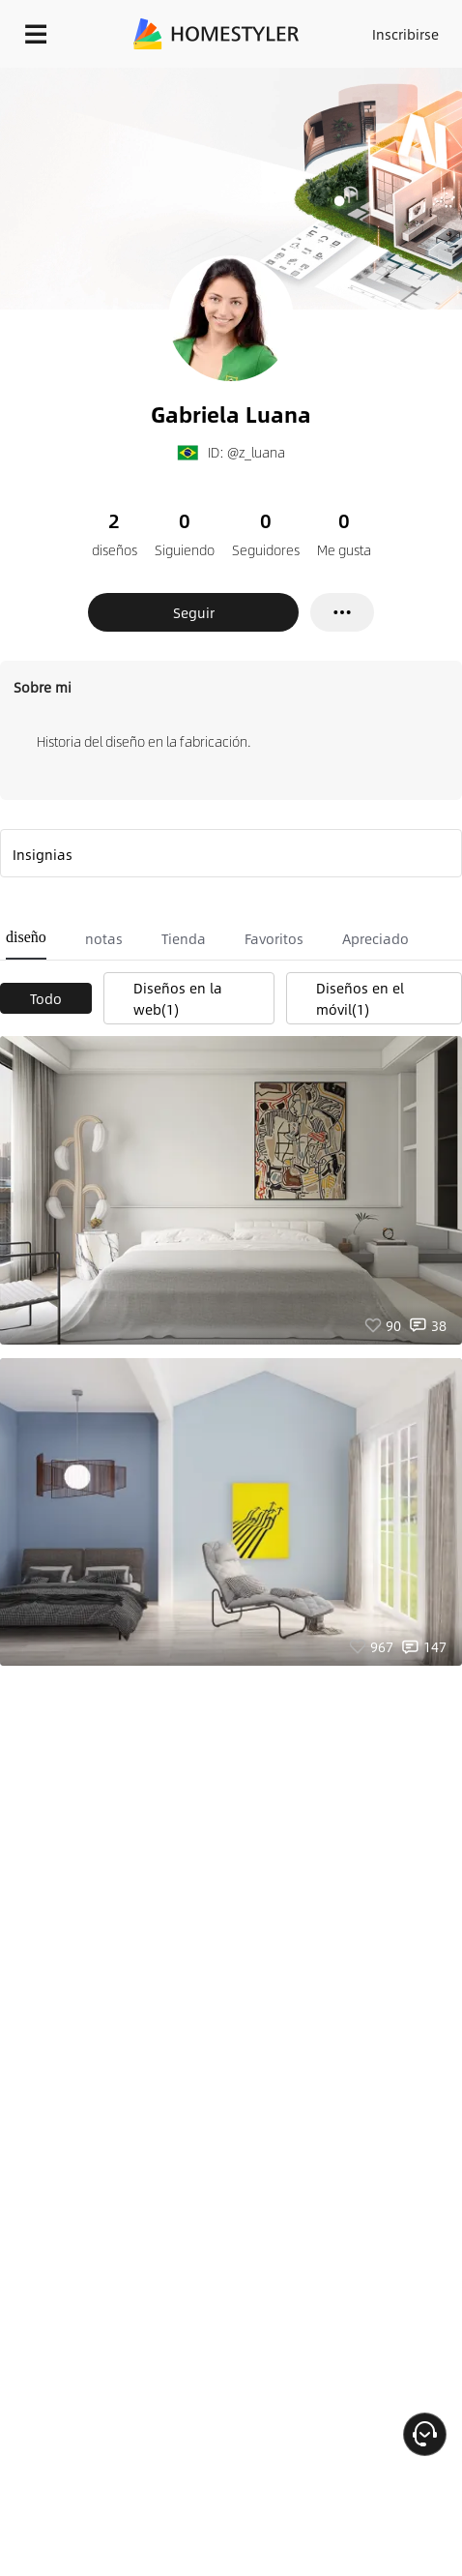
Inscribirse (405, 33)
